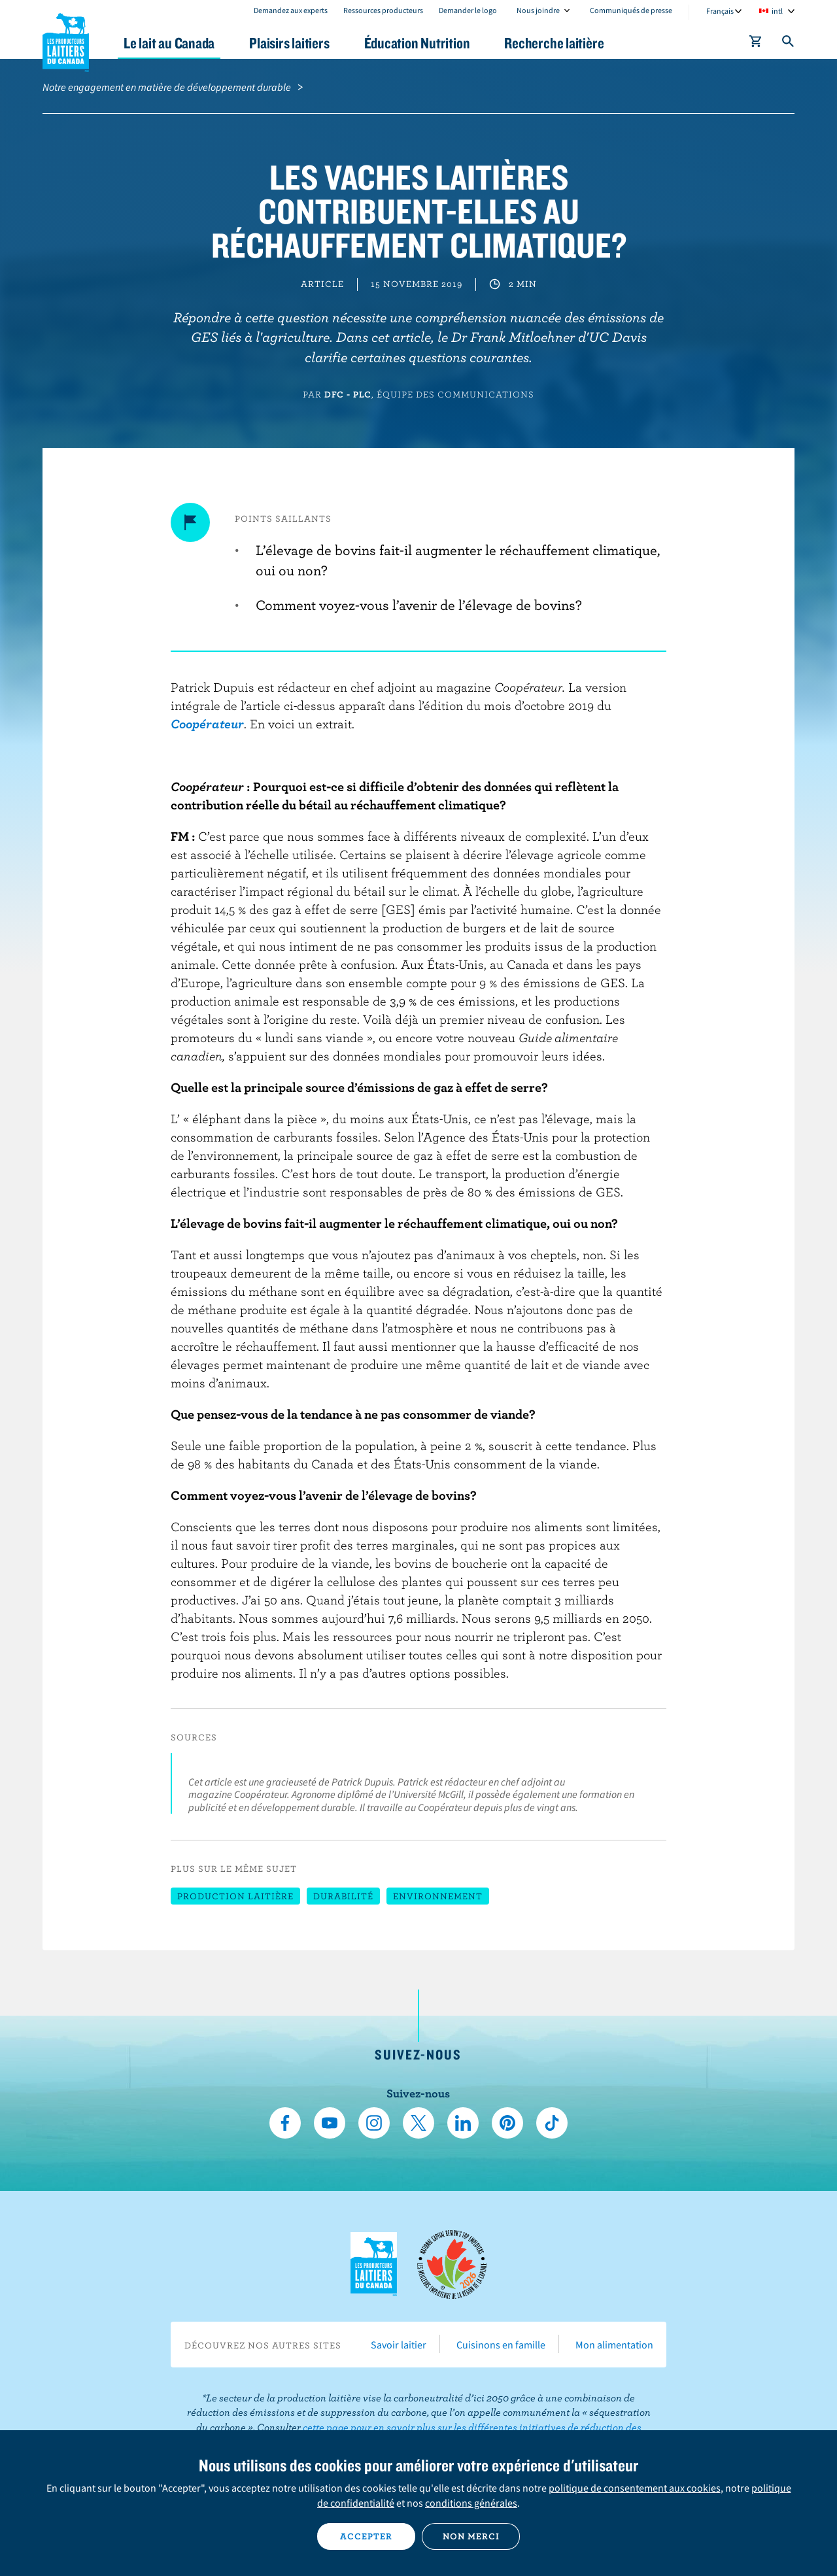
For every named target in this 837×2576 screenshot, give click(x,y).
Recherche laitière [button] (554, 42)
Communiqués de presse (631, 10)
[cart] (756, 44)
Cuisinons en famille (500, 2344)
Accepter (366, 2536)
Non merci (471, 2536)
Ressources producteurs (383, 10)
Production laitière (235, 1896)
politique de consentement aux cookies (635, 2487)
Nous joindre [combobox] (538, 10)
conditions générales (471, 2502)
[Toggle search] (789, 44)
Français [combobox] (720, 11)
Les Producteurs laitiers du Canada (66, 40)
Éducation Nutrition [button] (417, 42)
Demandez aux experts (291, 10)
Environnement (438, 1896)
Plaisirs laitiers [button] (289, 42)
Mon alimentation (614, 2344)
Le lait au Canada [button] (169, 42)
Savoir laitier (398, 2344)
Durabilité (343, 1896)
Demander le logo (468, 10)
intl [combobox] (777, 11)
